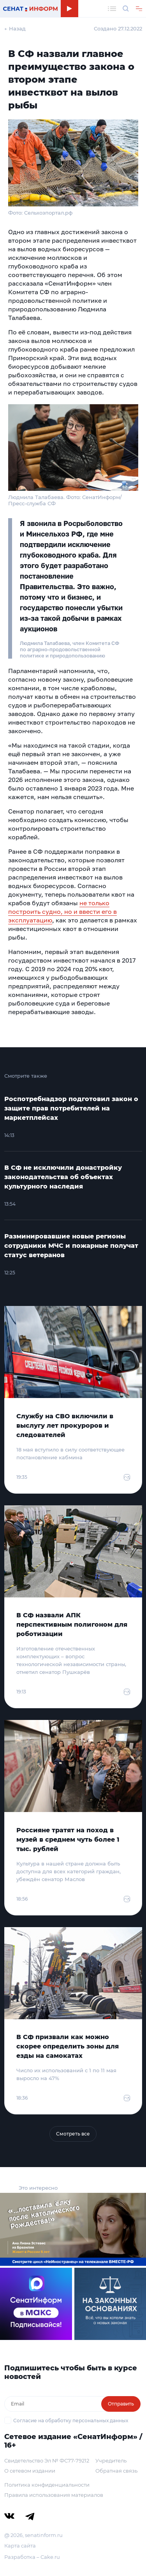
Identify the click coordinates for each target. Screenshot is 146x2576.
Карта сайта (20, 2545)
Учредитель (111, 2460)
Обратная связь (116, 2471)
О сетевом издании (29, 2471)
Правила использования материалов (53, 2495)
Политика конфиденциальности (47, 2485)
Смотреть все (73, 2134)
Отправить (121, 2404)
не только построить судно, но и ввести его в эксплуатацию (62, 911)
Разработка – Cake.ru (32, 2557)
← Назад (15, 28)
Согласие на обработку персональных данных (70, 2420)
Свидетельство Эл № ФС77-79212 (46, 2460)
